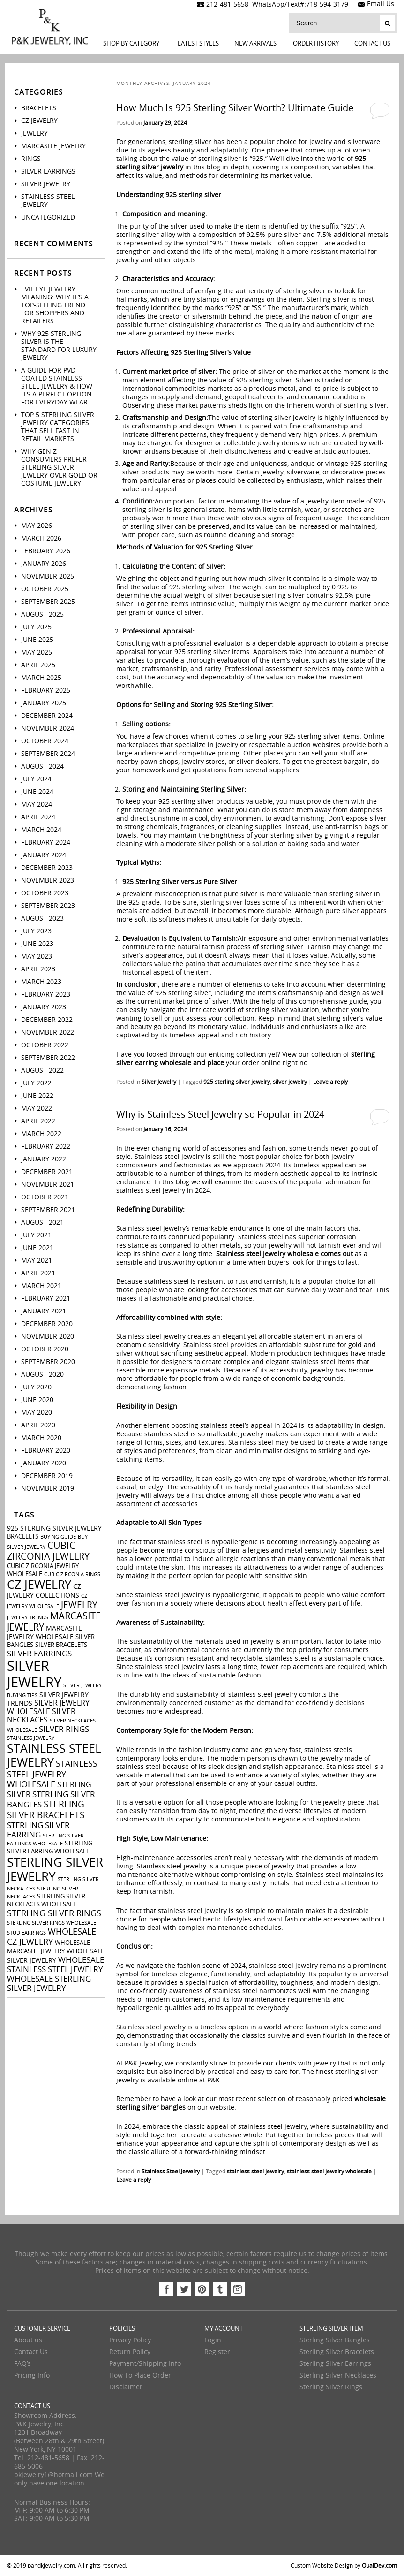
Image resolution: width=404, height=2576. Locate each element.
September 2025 (48, 602)
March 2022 (41, 1134)
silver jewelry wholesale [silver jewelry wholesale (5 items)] (48, 1707)
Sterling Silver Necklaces (337, 2375)
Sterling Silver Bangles (334, 2340)
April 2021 (38, 1273)
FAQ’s (22, 2364)
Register (217, 2352)
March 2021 (41, 1286)
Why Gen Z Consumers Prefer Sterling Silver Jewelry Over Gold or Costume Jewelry (59, 468)
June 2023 (37, 944)
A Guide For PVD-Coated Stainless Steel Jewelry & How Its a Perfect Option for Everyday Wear (56, 386)
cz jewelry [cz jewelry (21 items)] (39, 1585)
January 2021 (43, 1311)
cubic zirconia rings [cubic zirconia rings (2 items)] (72, 1574)
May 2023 (36, 956)
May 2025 (36, 652)
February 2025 (45, 690)
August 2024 (42, 766)
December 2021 (47, 1172)
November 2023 (47, 880)
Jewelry (34, 133)
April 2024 (38, 817)
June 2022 (37, 1096)
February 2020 (45, 1451)
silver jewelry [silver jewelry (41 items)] (34, 1674)
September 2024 (48, 754)
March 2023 (41, 982)
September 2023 (48, 906)
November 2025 (47, 576)
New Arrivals (255, 43)
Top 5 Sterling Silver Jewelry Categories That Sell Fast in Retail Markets (57, 427)
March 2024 (41, 830)
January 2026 (43, 564)
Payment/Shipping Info (145, 2364)
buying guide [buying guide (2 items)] (58, 1537)
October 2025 (44, 589)
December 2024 (47, 716)
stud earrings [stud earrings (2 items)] (26, 1933)
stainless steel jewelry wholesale (329, 2171)
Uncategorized (48, 217)
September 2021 (48, 1210)
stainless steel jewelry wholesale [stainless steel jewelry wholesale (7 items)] (52, 1774)
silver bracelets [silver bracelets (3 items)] (61, 1644)
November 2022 (47, 1032)
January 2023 (43, 1007)
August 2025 (42, 614)
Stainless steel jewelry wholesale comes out (284, 1254)
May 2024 (36, 804)
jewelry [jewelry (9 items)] (79, 1605)
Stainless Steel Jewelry (171, 2171)
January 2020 (43, 1463)
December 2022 (47, 1020)
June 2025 (37, 640)
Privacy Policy (130, 2340)
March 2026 (41, 538)
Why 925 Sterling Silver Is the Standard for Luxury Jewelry (59, 346)
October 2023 (44, 893)
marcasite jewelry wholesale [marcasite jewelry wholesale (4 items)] (44, 1632)
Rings (31, 159)
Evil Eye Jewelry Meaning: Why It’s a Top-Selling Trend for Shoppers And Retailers (55, 305)
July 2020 (36, 1387)
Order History (316, 43)
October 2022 (44, 1045)
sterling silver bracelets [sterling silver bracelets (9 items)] (45, 1810)
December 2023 (47, 868)
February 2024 (45, 842)
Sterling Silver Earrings (335, 2364)
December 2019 (47, 1476)
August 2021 (42, 1223)
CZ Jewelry (39, 121)
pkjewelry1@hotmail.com (53, 2475)
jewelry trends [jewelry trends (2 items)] (27, 1618)
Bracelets (38, 108)
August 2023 (42, 918)
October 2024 (44, 741)
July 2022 (36, 1083)
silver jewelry (290, 1082)
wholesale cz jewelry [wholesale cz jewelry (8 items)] (51, 1937)
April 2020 (38, 1425)
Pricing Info (32, 2375)
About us (28, 2340)
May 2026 (36, 526)
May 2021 (36, 1261)
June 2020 (37, 1400)
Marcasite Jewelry (53, 146)
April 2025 (38, 665)
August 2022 (42, 1071)
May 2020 (36, 1413)
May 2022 (36, 1109)
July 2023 (36, 931)
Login (212, 2340)
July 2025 (36, 627)
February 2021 (45, 1299)
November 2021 (47, 1185)
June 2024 (37, 792)
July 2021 (36, 1235)
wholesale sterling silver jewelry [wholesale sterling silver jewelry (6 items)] (49, 1983)
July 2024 (36, 779)
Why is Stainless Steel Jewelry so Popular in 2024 (220, 1114)
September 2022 (48, 1058)
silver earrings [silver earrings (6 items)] (39, 1653)
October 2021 (44, 1197)
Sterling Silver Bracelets (336, 2352)
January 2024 (43, 855)
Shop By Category (131, 43)
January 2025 (43, 703)
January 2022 (43, 1159)
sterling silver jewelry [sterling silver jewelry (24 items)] (55, 1869)
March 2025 (41, 678)
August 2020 (42, 1375)
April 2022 (38, 1121)
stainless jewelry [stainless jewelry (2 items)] (30, 1738)
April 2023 (38, 969)
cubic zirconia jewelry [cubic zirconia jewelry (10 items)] (48, 1551)
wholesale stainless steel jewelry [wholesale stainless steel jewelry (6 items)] (55, 1964)
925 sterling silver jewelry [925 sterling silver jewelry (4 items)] (54, 1528)
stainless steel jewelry (255, 2171)
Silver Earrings (48, 171)
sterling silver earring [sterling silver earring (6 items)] (38, 1830)
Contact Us (372, 43)
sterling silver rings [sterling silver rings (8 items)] (54, 1913)
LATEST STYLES (198, 43)
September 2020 (48, 1362)
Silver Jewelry (159, 1082)
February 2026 (45, 551)
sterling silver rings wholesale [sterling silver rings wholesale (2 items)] (51, 1923)
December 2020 (47, 1324)
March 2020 (41, 1438)
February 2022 (45, 1147)
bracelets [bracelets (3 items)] (22, 1536)
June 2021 (37, 1248)
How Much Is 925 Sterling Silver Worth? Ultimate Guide (234, 108)
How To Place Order (140, 2375)
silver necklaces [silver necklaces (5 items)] (41, 1715)
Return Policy (129, 2352)
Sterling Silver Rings (330, 2387)
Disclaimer (125, 2387)
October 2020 (44, 1349)
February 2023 (45, 994)
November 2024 (47, 728)
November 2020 (47, 1337)
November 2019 (47, 1489)
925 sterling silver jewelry (236, 1082)
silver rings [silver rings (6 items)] (64, 1729)
